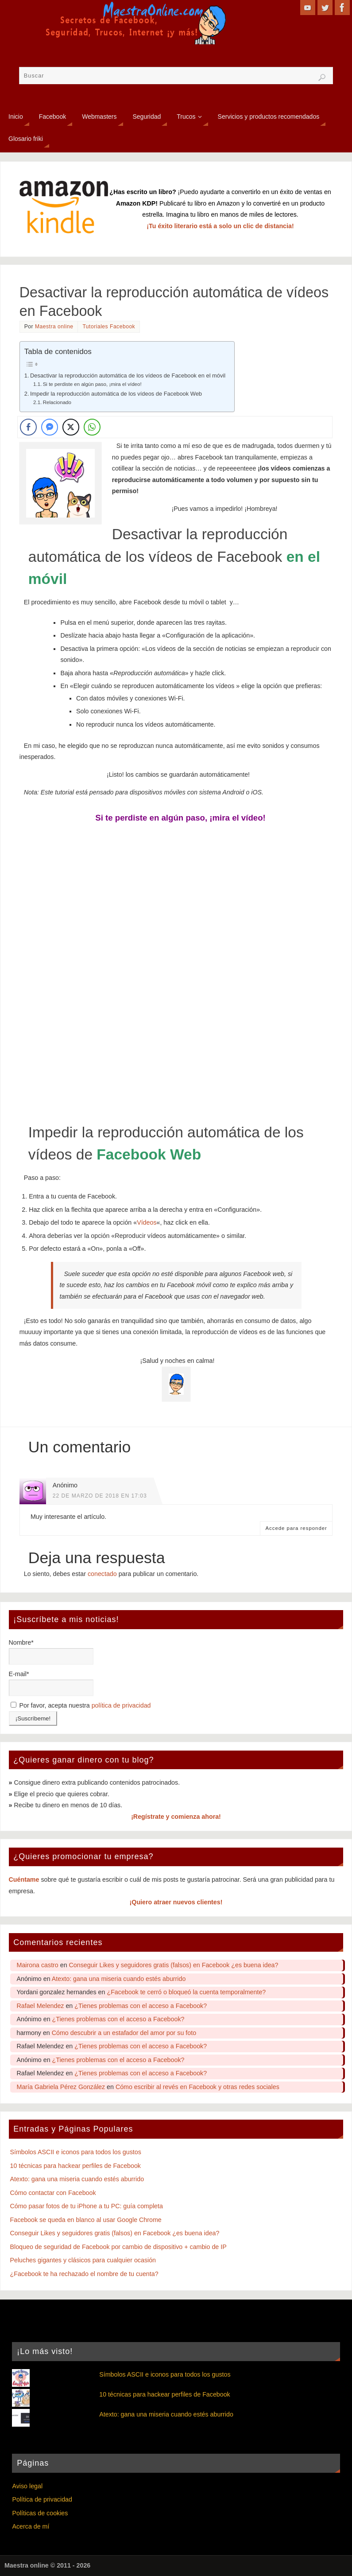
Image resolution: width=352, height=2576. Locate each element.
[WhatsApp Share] (92, 427)
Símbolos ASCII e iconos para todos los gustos (75, 2152)
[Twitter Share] (70, 427)
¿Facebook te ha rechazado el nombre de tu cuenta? (84, 2273)
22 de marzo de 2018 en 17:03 (100, 1496)
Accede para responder (296, 1528)
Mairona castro (37, 1965)
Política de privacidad (42, 2499)
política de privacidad (121, 1705)
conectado (102, 1573)
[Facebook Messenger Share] (49, 427)
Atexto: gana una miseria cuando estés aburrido (119, 1978)
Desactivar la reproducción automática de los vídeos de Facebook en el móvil (127, 375)
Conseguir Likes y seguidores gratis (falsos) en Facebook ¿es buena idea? (174, 1965)
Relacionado (57, 402)
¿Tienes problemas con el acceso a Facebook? (140, 2005)
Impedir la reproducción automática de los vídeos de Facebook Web (116, 393)
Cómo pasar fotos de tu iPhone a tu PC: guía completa (86, 2206)
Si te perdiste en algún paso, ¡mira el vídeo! (92, 384)
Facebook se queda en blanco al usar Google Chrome (86, 2219)
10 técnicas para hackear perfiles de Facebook (75, 2165)
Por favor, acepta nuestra (81, 1705)
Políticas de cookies (40, 2513)
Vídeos (146, 1222)
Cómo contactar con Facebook (53, 2192)
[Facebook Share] (28, 427)
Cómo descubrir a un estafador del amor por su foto (124, 2032)
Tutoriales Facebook (108, 326)
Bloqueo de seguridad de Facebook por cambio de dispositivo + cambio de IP (118, 2246)
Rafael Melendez (40, 2005)
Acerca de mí (30, 2526)
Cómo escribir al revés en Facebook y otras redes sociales (197, 2086)
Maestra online (54, 326)
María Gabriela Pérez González (61, 2086)
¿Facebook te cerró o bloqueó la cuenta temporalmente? (186, 1992)
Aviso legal (27, 2486)
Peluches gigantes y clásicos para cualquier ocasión (83, 2260)
